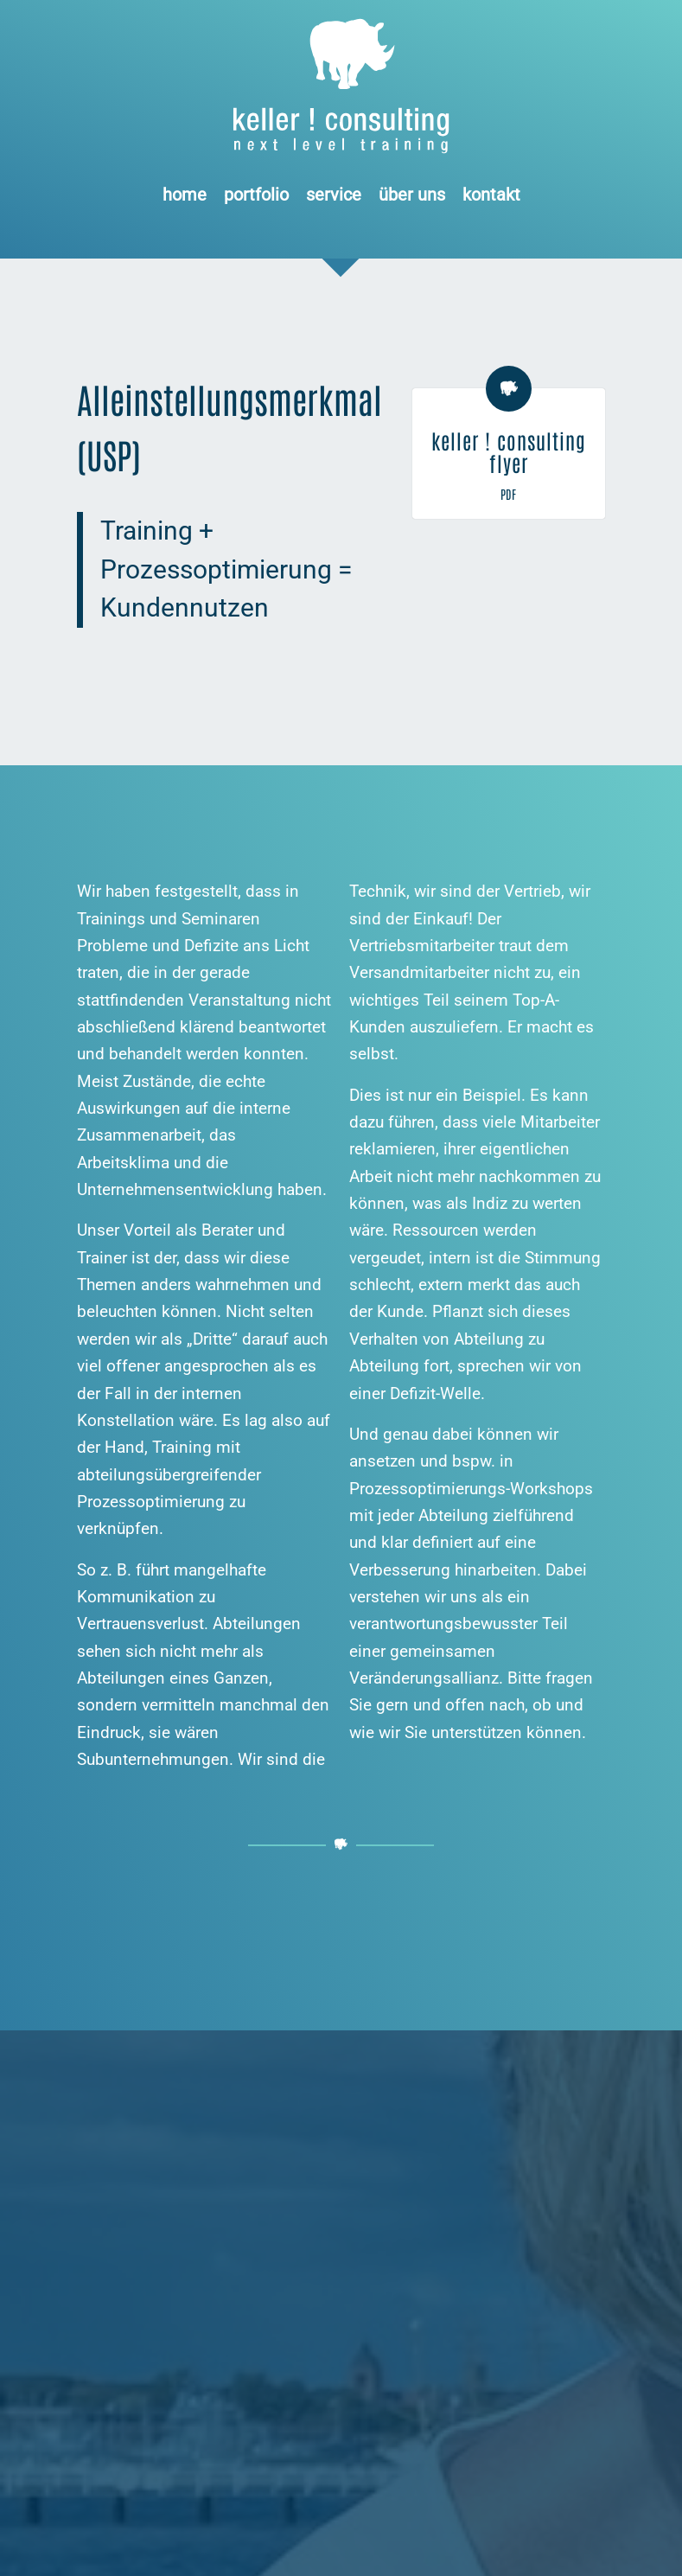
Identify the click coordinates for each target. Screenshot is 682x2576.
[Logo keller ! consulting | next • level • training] (341, 86)
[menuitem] (184, 194)
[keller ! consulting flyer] (509, 389)
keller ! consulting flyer (508, 451)
